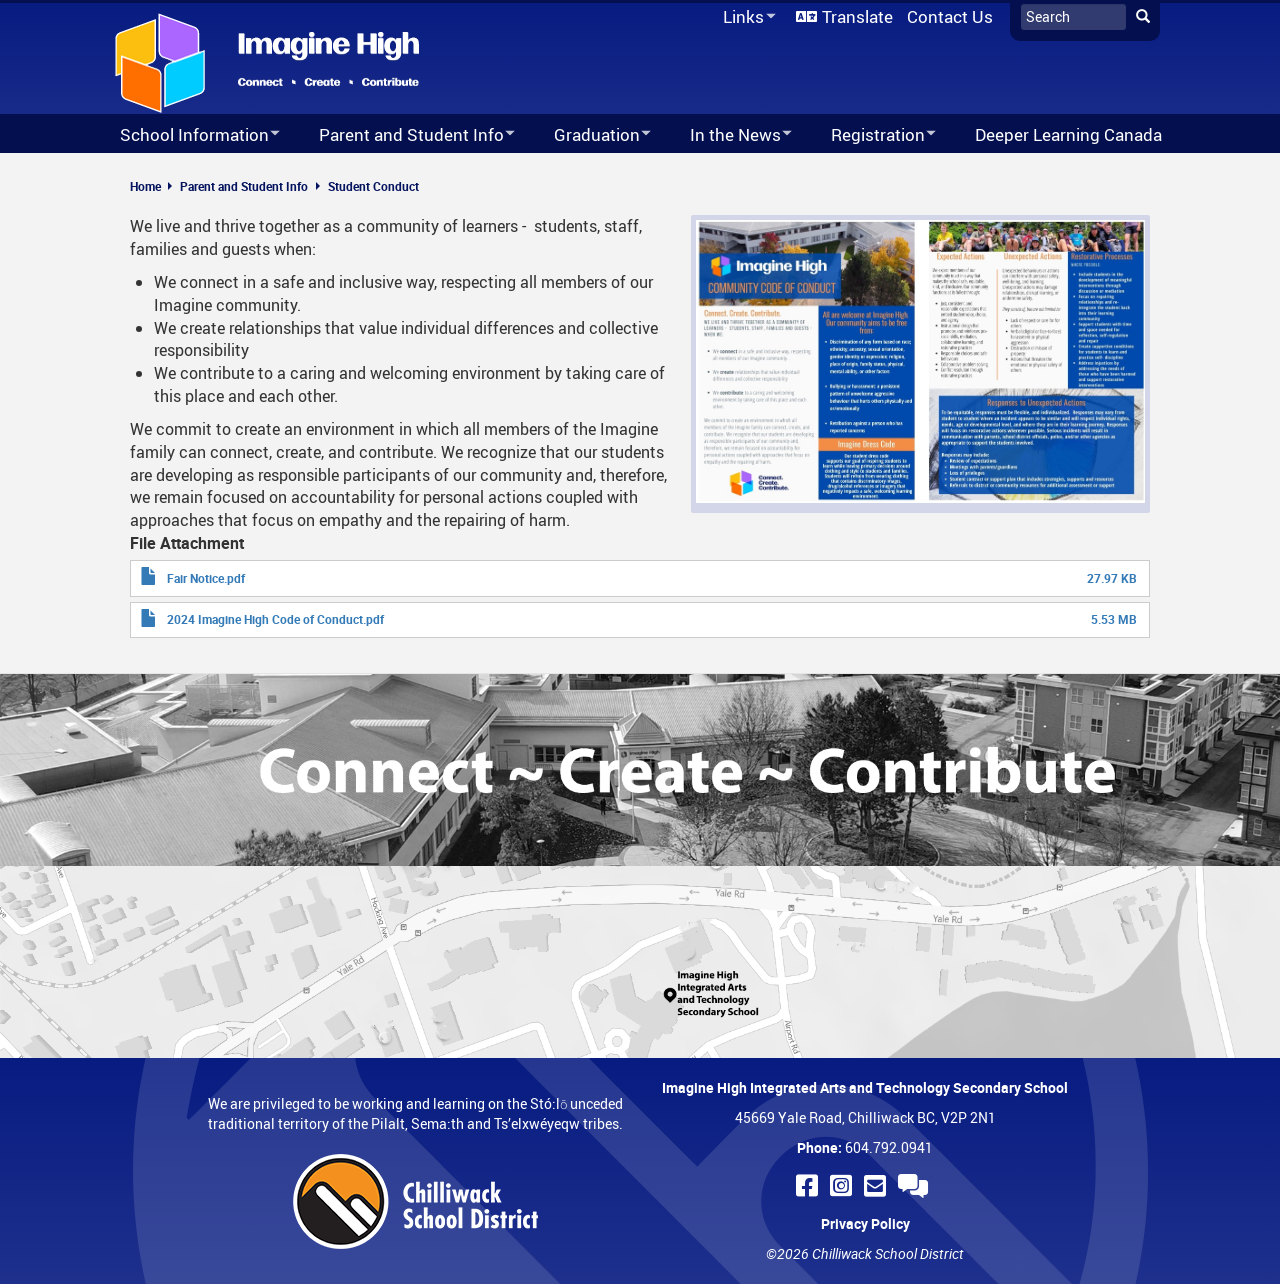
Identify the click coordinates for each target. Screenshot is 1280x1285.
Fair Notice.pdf (206, 578)
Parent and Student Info (244, 186)
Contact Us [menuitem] (950, 16)
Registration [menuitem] (870, 135)
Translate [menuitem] (857, 16)
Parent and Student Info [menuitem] (404, 135)
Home (145, 186)
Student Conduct (373, 186)
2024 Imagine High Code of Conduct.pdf (275, 619)
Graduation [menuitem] (589, 135)
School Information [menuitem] (187, 135)
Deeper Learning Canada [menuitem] (1068, 134)
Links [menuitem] (746, 17)
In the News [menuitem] (728, 135)
